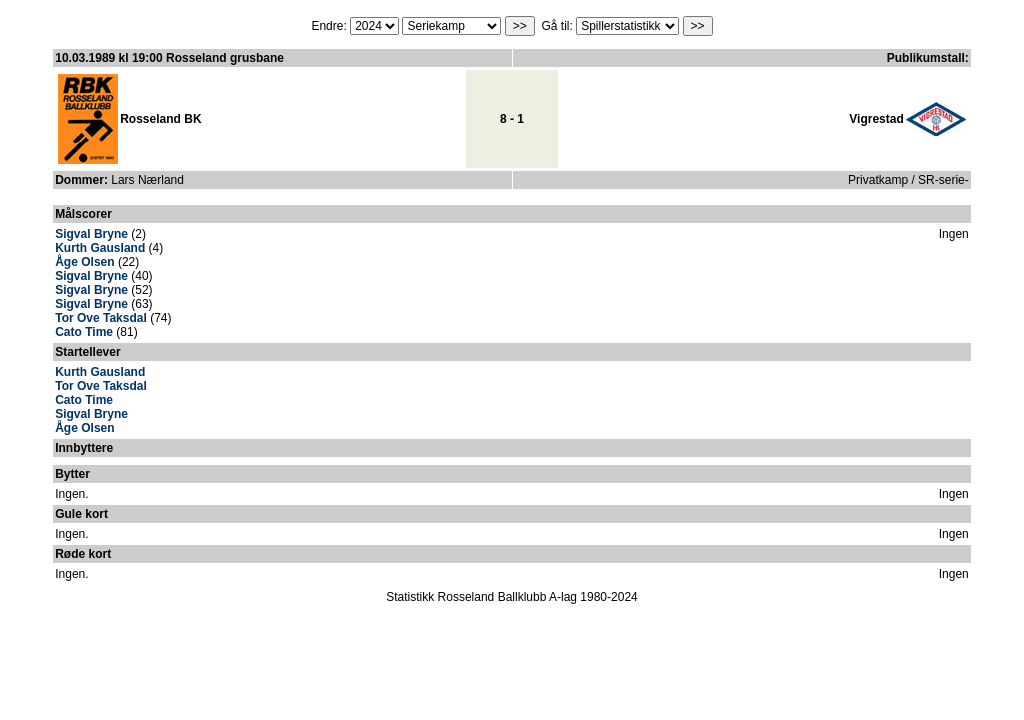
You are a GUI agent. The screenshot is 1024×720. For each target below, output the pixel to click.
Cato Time (84, 332)
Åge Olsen (84, 262)
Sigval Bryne (91, 234)
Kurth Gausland (100, 248)
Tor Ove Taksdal (101, 318)
